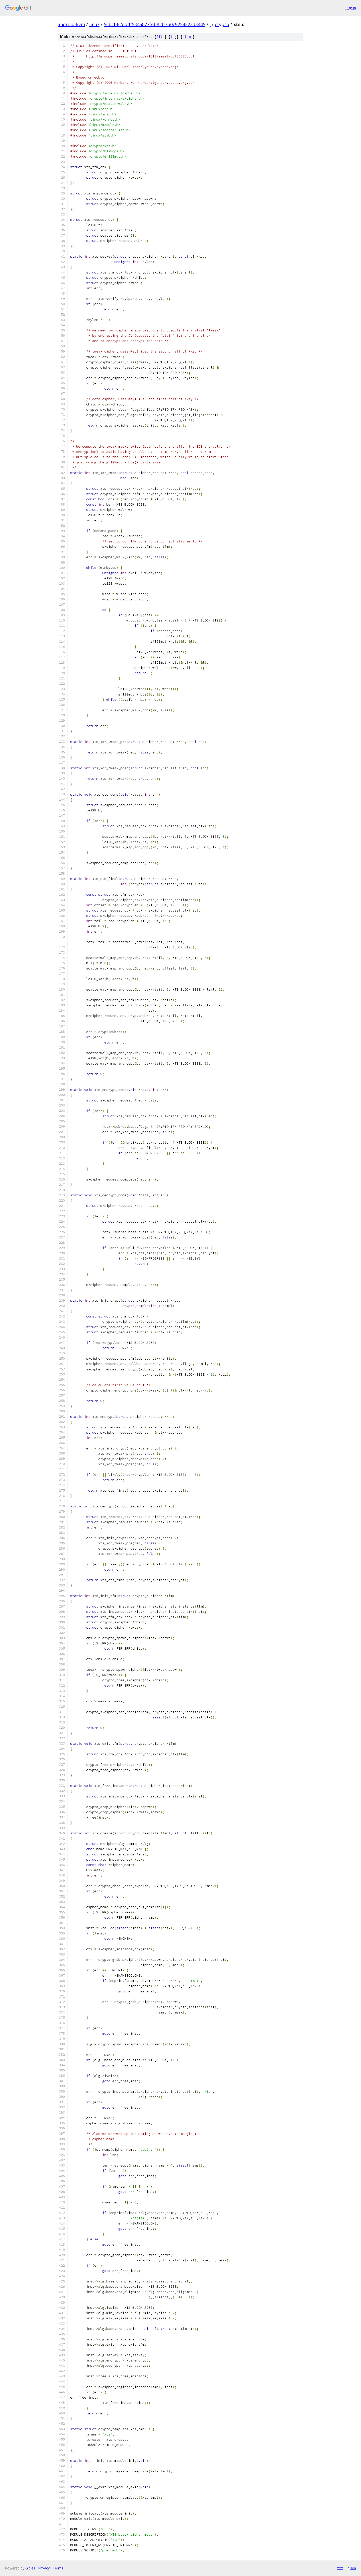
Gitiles (30, 2568)
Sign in (350, 8)
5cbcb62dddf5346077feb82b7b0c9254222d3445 (154, 24)
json (352, 2568)
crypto (222, 24)
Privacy (44, 2568)
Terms (58, 2568)
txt (340, 2568)
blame (188, 37)
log (173, 37)
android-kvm (71, 24)
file (160, 37)
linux (94, 24)
